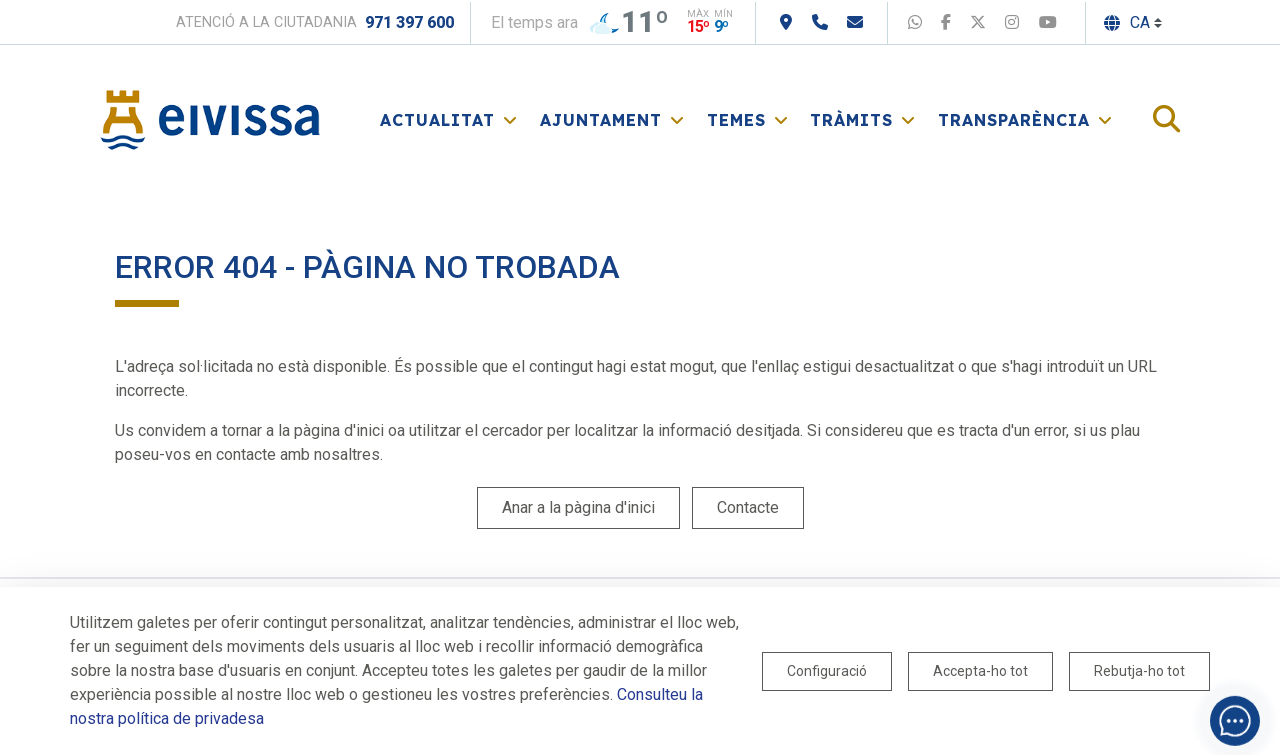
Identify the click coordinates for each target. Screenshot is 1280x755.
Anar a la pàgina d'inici (578, 507)
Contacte (748, 507)
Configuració (827, 671)
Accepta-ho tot (980, 671)
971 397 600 (409, 22)
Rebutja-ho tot (1139, 671)
